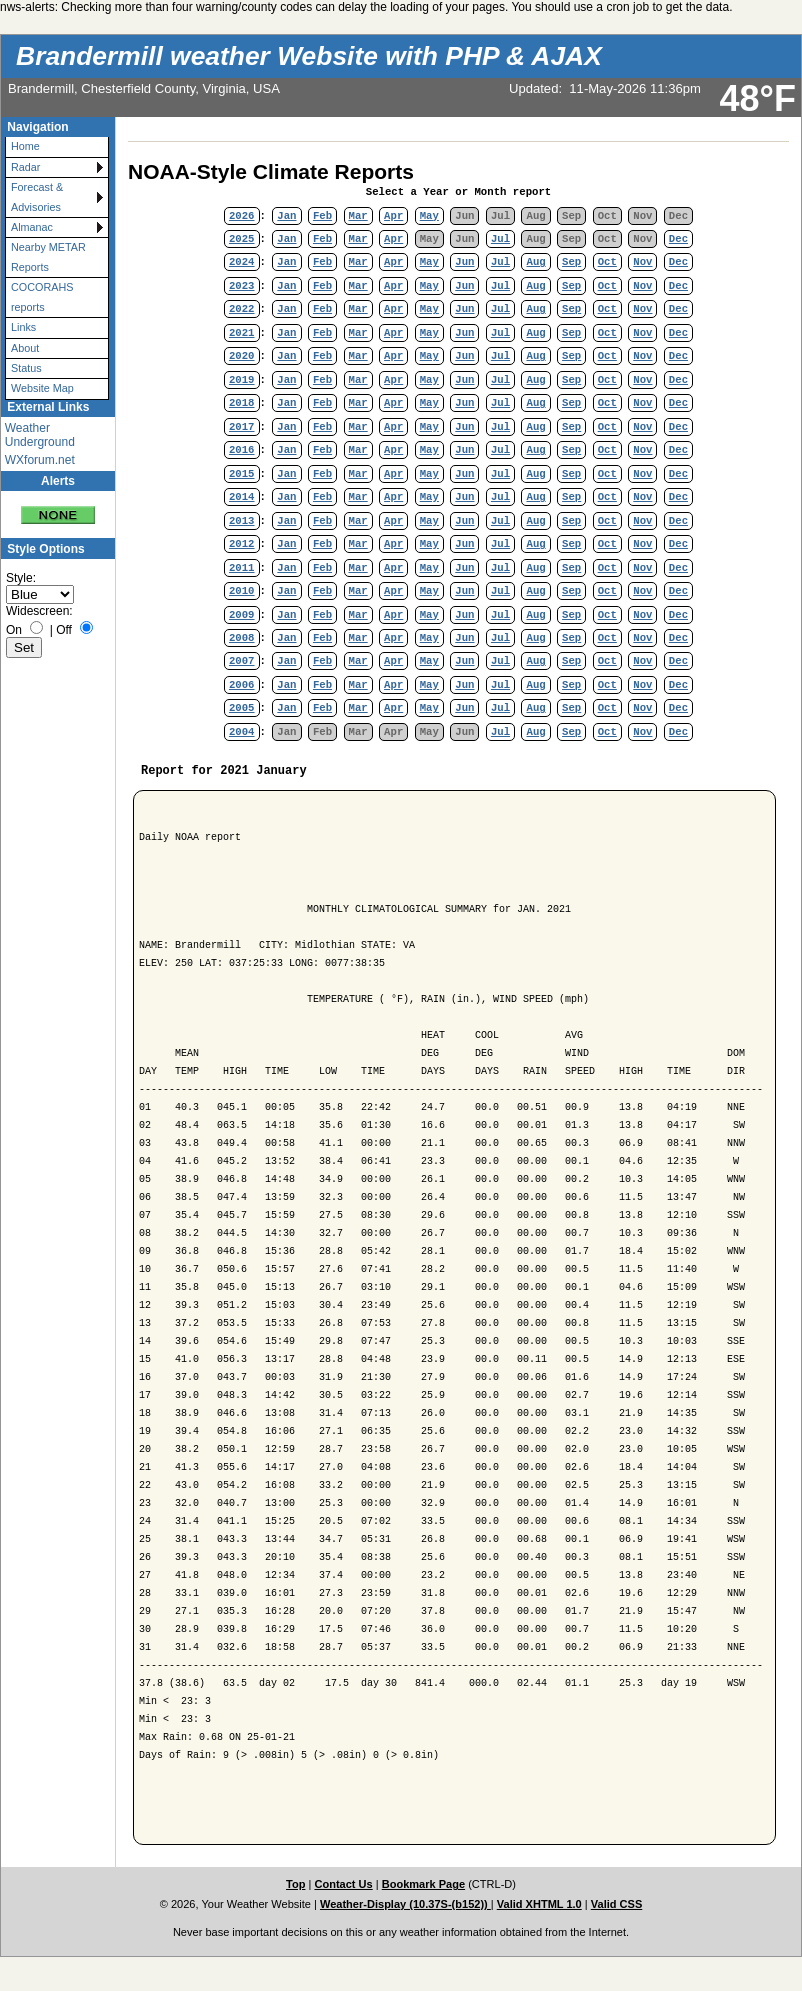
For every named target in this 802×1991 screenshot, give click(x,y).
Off (64, 630)
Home (25, 146)
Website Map (42, 388)
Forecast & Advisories (37, 196)
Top (295, 1884)
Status (26, 368)
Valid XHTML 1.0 (539, 1904)
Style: (21, 578)
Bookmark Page (423, 1884)
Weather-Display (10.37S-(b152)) (405, 1904)
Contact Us (343, 1884)
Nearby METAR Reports (48, 256)
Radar (25, 167)
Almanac (32, 227)
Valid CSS (617, 1904)
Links (23, 327)
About (25, 348)
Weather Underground (40, 435)
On (14, 630)
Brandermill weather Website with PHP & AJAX (309, 56)
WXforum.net (40, 460)
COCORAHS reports (42, 296)
